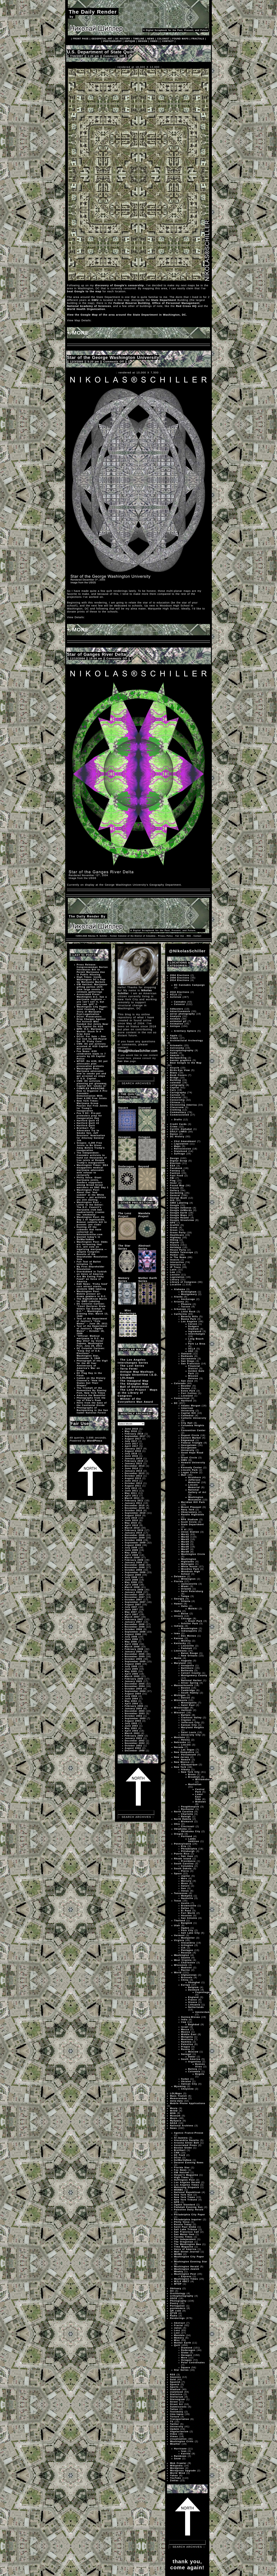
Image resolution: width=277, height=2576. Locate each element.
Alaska (178, 1297)
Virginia (179, 1940)
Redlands (187, 1356)
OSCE (173, 2298)
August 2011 (133, 1486)
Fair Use (179, 936)
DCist (177, 2157)
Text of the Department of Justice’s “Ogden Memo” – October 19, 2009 (92, 1330)
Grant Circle (189, 1457)
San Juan (187, 1856)
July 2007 (131, 1607)
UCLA (191, 1348)
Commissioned (179, 1115)
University (176, 2426)
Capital (174, 1087)
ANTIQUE (130, 41)
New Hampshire (184, 1752)
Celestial (176, 1097)
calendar (175, 1082)
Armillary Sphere (185, 1031)
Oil (172, 2291)
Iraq (183, 2022)
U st (184, 1529)
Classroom (177, 1107)
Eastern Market (191, 1438)
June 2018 (131, 1429)
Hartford (186, 1400)
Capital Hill (188, 1413)
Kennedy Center (191, 1467)
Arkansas (180, 1309)
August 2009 (133, 1545)
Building (175, 1080)
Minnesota (180, 1700)
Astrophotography (182, 1050)
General (175, 1195)
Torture (174, 2416)
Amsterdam (202, 2012)
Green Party (178, 1232)
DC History (177, 1136)
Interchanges (196, 1334)
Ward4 (185, 1542)
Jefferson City (190, 1722)
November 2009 (135, 1538)
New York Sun (183, 2195)
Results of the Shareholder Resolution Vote (92, 1257)
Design (174, 1158)
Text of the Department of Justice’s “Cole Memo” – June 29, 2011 (92, 1321)
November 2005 (135, 1656)
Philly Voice (182, 2222)
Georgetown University (189, 1449)
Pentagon (187, 1950)
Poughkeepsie (190, 1806)
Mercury (186, 1881)
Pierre (185, 1871)
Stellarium (176, 2397)
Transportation (179, 2419)
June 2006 (131, 1639)
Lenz (177, 2330)
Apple (174, 1035)
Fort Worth (188, 1913)
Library (174, 1279)
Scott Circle (189, 1522)
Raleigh (186, 1816)
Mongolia (187, 2037)
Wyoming (180, 2086)
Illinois (178, 1616)
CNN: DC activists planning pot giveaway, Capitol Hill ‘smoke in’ (92, 1083)
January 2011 (133, 1503)
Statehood (180, 1151)
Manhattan (195, 1784)
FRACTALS (197, 38)
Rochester (187, 1809)
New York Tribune (185, 2200)
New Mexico (182, 1762)
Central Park (200, 1790)
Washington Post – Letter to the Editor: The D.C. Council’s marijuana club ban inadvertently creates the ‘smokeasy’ (91, 1208)
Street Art (176, 2404)
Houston (186, 1915)
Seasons (175, 2377)
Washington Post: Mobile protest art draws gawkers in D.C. (92, 1294)
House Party (178, 1250)
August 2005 (133, 1664)
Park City (187, 1930)
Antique (175, 1026)
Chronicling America (183, 1105)
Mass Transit (178, 2096)
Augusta (186, 1660)
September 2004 (135, 1691)
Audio (174, 1053)
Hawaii (178, 1603)
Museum (175, 2116)
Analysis (175, 1016)
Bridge (174, 1077)
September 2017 (135, 1436)
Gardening (177, 1193)
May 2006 (131, 1641)
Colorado (180, 1383)
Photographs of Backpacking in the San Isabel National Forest (92, 1410)
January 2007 (133, 1622)
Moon (184, 1883)
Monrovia (187, 2039)
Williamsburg (203, 1779)
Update (174, 2429)
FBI (172, 1178)
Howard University (193, 1462)
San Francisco (190, 1363)
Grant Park (195, 1621)
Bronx (192, 1774)
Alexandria (188, 1943)
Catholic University (193, 1418)
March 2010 (132, 1528)
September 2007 (135, 1602)
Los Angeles (189, 1321)
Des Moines (188, 1636)
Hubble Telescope (181, 1252)
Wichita (186, 1641)
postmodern (177, 2308)
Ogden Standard (184, 2204)
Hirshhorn (194, 1477)
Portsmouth (188, 1754)
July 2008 (131, 1577)
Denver (185, 1388)
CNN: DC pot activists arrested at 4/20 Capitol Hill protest (92, 1046)
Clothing (175, 1110)
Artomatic (176, 1045)
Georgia (179, 1599)
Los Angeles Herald (187, 2182)
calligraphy (177, 1085)
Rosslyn (186, 1952)
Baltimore (187, 1668)
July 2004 (131, 1696)
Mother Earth (182, 2343)
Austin (185, 1903)
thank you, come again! (187, 2564)
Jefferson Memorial (194, 1481)
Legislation (181, 1144)
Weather (175, 2444)
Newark (185, 1759)
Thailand (179, 1920)
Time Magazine (183, 2247)
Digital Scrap (178, 1161)
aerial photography (182, 1014)
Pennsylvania (182, 1844)
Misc (177, 2340)
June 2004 (131, 1698)
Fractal (178, 2325)
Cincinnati (187, 1826)
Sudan (185, 2079)
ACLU (173, 994)
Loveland (187, 1396)
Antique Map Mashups (137, 1371)
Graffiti (174, 1225)
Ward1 (185, 1534)
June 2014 (131, 1468)
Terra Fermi (129, 1368)
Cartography (178, 1092)
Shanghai (194, 1982)
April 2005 (131, 1674)
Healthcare (177, 1235)
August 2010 (133, 1515)
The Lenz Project (133, 1389)
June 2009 (131, 1550)
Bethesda (187, 1670)
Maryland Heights (192, 1727)
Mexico (185, 2032)
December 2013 (135, 1473)
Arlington (187, 1945)
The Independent (185, 2239)
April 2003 (131, 1731)
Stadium (175, 2389)
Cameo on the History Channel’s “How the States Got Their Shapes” (91, 1382)
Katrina (186, 2453)
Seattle (185, 1957)
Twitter (174, 2424)
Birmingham (189, 1292)
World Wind (177, 2473)
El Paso (186, 1910)
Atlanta (185, 1601)
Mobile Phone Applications (187, 2103)
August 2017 (133, 1438)
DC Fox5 (179, 2155)
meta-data (176, 2101)
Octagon (186, 2360)
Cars (173, 1090)
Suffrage (179, 1153)
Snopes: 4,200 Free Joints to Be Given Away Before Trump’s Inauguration (91, 1147)
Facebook (176, 1168)
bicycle (174, 1068)
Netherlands (196, 2007)
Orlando (186, 1589)
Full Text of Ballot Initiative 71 (89, 1263)
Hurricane (180, 2448)
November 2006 (135, 1627)
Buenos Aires (200, 2065)
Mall (183, 1475)
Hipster (175, 1242)
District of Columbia (145, 936)
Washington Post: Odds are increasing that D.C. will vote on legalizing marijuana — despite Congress (92, 1247)
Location (175, 1284)
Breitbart (180, 2150)
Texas (177, 1901)
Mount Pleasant (191, 1507)
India (184, 2019)
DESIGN (142, 41)
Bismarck (187, 1821)
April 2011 (131, 1495)
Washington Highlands (188, 1560)
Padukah (186, 1648)
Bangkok (186, 1923)
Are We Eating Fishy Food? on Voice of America (90, 1279)
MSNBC (178, 2190)
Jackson (186, 1710)
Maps (177, 1146)
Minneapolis (189, 1702)
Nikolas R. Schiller (97, 936)
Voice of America (185, 2249)
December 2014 (135, 1466)
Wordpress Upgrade (183, 2470)
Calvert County (191, 1673)
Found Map (177, 1185)
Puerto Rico (182, 1853)
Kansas (178, 1638)
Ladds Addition (193, 1840)
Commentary (178, 1112)
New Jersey (181, 1757)
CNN (177, 2152)
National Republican (187, 2192)
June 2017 (131, 1443)
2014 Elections (179, 980)
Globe (185, 2352)
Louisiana (180, 1650)
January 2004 (133, 1708)
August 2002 (133, 1748)
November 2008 (135, 1567)
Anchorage (188, 1299)
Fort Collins (189, 1393)
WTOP (178, 2284)
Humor (174, 1255)
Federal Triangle (191, 1443)
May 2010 (131, 1523)
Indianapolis (189, 1631)
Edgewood (187, 1440)
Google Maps (178, 1215)
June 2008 (131, 1580)
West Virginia (183, 1960)
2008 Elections (179, 978)
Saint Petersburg (192, 1591)
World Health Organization (86, 308)
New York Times (184, 2197)
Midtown (200, 1801)
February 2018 (134, 1434)
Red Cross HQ (186, 305)
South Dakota (183, 1868)
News (173, 2128)
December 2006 (135, 1624)
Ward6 (185, 1547)
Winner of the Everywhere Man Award (135, 1400)
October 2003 (133, 1716)
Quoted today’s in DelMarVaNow (88, 1238)
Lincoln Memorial (194, 1486)
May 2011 (131, 1493)
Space (178, 1873)
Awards (175, 1055)
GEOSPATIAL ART (102, 38)
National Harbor (191, 1680)
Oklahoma (180, 1829)
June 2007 (131, 1609)
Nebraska (180, 1742)
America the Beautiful (91, 1395)
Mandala (179, 2335)
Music (174, 2118)
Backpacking (178, 1058)
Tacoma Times (183, 2237)
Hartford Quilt (86, 1125)
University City (191, 1735)
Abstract (179, 2323)
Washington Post (185, 2274)
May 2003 (131, 1728)
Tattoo (174, 2409)
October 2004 (133, 1689)
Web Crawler (178, 2463)
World (178, 1972)
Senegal (186, 2054)
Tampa (185, 1596)
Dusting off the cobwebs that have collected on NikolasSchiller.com (90, 1231)
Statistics (176, 2394)
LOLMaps (176, 2093)
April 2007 (131, 1614)
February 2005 (134, 1679)
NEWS (150, 38)
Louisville (187, 1646)
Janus (178, 2328)
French (174, 1188)
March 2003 (132, 1733)
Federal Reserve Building (131, 302)
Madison (186, 1967)
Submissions (178, 2407)
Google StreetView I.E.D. (139, 1374)
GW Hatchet (181, 2172)
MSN (173, 2113)
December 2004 (135, 1684)
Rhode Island (182, 1858)
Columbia (187, 1866)
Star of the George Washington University (113, 357)
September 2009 (135, 1542)
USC (191, 1351)
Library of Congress (183, 1282)
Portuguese (177, 2306)
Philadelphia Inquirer (188, 2219)
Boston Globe (183, 2148)
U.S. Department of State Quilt (100, 52)
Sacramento (188, 1358)
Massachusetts (183, 1685)
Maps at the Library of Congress (138, 1392)
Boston (185, 1688)
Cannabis (180, 1002)
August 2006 (133, 1634)
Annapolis (187, 1665)
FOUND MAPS (180, 38)
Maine (178, 1658)
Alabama (179, 1289)
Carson (192, 1324)
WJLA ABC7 (181, 2281)
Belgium (193, 1987)
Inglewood (194, 1331)
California (180, 1314)
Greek (174, 1227)
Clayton (186, 1720)
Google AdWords (181, 1210)
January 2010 (133, 1533)
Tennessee (181, 1893)
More (184, 2357)
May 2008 (131, 1582)
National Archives (181, 2125)
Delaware (180, 1576)
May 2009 (131, 1552)
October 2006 (133, 1629)
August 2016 (133, 1451)
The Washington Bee (187, 2244)
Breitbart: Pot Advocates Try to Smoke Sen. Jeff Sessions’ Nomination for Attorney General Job (91, 1134)
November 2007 (135, 1597)
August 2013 (133, 1478)
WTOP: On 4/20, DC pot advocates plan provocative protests (92, 1063)
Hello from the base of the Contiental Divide (92, 1404)
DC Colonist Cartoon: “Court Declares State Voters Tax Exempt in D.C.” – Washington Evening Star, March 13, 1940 (92, 1310)
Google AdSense (181, 1208)
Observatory (189, 1512)
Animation (176, 1024)
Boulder (186, 1386)
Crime (174, 1126)
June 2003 (131, 1726)
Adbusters (176, 1009)
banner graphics (180, 1060)
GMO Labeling (179, 1203)
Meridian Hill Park (193, 1502)
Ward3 (185, 1539)
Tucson (185, 1306)
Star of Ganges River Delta (96, 654)
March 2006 (132, 1646)
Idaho (177, 1611)
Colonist (122, 936)
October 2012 (133, 1483)
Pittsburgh (188, 1851)
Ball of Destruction (134, 1386)
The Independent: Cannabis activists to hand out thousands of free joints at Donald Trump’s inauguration (92, 1158)
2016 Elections (179, 992)
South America (190, 2059)
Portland (186, 1836)
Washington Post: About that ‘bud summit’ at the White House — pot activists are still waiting (91, 1195)
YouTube (175, 2478)
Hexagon (186, 2355)
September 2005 (135, 1661)
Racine (185, 1970)
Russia (185, 2049)
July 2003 (131, 1723)
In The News (178, 1257)
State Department (163, 299)
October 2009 (133, 1540)
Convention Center (193, 1430)
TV (171, 2421)
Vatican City (189, 2084)
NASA (173, 2123)
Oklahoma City (190, 1831)
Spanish (175, 2382)
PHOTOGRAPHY (112, 41)
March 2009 (132, 1557)
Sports (174, 2387)
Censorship (177, 1100)
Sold (173, 2379)
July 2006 (131, 1637)
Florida (178, 1581)
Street (174, 2402)
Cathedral (187, 1415)
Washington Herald (186, 2266)
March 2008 (132, 1587)
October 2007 (133, 1599)
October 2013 (133, 1476)
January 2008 (133, 1592)
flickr (173, 1183)
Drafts (178, 1119)
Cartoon (175, 1095)
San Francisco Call (186, 2232)
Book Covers (178, 1075)
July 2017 (131, 1441)
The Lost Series (132, 1365)
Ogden (185, 1928)
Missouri (179, 1712)
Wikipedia (176, 2465)
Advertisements (180, 1011)
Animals (175, 1019)
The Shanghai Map (134, 1383)
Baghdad (193, 2024)
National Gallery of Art (197, 1491)
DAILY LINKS (178, 1131)
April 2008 (131, 1585)
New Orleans (189, 1655)
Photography (178, 2301)
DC (176, 1403)
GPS (173, 1222)
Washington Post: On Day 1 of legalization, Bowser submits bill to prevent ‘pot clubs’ (92, 1221)
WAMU (178, 2254)
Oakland (186, 1353)
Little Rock (188, 1311)
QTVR (173, 2313)
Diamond (186, 2347)
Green (174, 1230)
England (193, 1997)
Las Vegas (188, 1750)
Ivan (184, 2451)
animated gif (178, 1021)
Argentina (194, 2061)
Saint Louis (188, 1732)
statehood (176, 2392)
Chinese (175, 1102)
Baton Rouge (189, 1653)
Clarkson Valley (191, 1717)
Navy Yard (187, 1509)
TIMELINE (138, 38)
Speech (174, 2384)
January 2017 (133, 1448)
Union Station (190, 1532)
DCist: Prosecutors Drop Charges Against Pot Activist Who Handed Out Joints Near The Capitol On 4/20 (92, 1021)
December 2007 (135, 1594)
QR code (175, 2311)
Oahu (184, 1606)
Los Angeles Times (186, 2185)
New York (180, 1767)
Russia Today (183, 2224)
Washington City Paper (189, 2256)
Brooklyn (194, 1777)
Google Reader (180, 1217)
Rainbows (180, 2456)
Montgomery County (194, 1675)
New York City (190, 1772)
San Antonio (189, 1918)
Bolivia (192, 2069)
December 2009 (135, 1535)
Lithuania (194, 2004)
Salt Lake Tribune (185, 2229)
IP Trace (175, 1267)
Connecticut (182, 1398)
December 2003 (135, 1711)
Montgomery (189, 1294)
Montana (179, 1737)
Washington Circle (193, 1554)
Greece (192, 2002)
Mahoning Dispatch (186, 2187)
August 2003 (133, 1721)
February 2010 (134, 1530)
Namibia (186, 2042)
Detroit (185, 1698)
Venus (185, 1891)
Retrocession (182, 1149)
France (192, 2000)
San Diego (188, 1361)
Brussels (187, 1977)
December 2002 (135, 1740)
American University (187, 1409)
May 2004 (131, 1701)
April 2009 (131, 1555)
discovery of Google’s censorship (119, 285)
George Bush (178, 1198)
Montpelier (188, 1938)
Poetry (174, 2303)
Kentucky (180, 1643)
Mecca (185, 2029)
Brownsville (188, 1905)
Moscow (193, 2052)
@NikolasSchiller (187, 951)
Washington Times (186, 2279)
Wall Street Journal (186, 2251)
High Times (181, 2177)
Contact (197, 936)
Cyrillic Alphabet (181, 1129)
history (174, 1245)
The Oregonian (183, 2242)
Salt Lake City (190, 1933)
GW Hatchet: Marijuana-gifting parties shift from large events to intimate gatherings (92, 988)
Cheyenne (187, 2089)
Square (185, 2367)
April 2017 (131, 1446)
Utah (177, 1925)
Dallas (185, 1908)
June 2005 (131, 1669)
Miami (185, 1586)
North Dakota (182, 1819)
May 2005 (131, 1671)
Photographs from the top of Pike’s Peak (91, 1399)
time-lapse (177, 2414)
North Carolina (183, 1811)
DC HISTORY (122, 38)
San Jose (187, 1381)
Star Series (181, 2370)
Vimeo (174, 2436)
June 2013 (131, 1481)
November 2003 (135, 1713)
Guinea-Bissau (190, 2017)
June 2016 (131, 1456)
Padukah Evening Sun (188, 2207)
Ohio (177, 1824)
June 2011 (131, 1490)
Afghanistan (189, 1975)
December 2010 (135, 1505)
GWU (95, 299)
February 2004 (134, 1706)
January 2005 (133, 1681)
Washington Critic (182, 2441)
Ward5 (185, 1544)
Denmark (193, 1990)
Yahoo (174, 2475)
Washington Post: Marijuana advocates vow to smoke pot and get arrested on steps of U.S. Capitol (91, 1073)
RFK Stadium (189, 1519)
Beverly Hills (189, 1316)
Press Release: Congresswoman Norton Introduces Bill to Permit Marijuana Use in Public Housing (92, 969)
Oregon (178, 1834)
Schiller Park (189, 1623)
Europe (185, 1985)
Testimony (176, 2412)
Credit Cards (178, 1124)
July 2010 (131, 1518)
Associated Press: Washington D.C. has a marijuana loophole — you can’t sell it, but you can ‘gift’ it (92, 999)
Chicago (186, 1618)
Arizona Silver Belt (186, 2143)
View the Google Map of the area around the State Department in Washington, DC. (127, 314)
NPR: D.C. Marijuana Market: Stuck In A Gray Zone (90, 1031)
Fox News (180, 2170)
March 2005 (132, 1676)
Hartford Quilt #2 (88, 1123)
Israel (184, 2027)
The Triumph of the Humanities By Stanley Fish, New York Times (92, 1390)
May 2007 (131, 1612)
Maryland (180, 1663)
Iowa (177, 1633)
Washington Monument (195, 1498)
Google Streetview (182, 1220)
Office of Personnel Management (175, 302)
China (184, 1980)
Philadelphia (189, 1849)
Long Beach (196, 1339)
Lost (177, 2333)
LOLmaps (127, 1377)
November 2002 (135, 1743)
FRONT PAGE (81, 38)
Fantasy (175, 1170)
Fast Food (176, 1175)
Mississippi (181, 1707)
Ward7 (185, 1549)
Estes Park (188, 1391)
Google (174, 1205)
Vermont (179, 1935)
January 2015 (133, 1463)
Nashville (187, 1898)
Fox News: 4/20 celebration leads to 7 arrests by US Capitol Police (91, 1055)
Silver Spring (189, 1683)
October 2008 (133, 1570)
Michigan (180, 1695)
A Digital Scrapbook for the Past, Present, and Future (175, 30)
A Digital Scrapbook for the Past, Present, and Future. (163, 930)
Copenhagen (203, 1992)
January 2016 (133, 1458)
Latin (173, 1269)
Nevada (178, 1747)
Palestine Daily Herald (189, 2209)
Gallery (174, 1190)
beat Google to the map (84, 291)
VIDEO (154, 41)
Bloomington (189, 1628)
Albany (185, 1769)
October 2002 (133, 1745)
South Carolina (184, 1863)
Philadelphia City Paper (189, 2214)
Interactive (177, 1262)
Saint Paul (188, 1705)
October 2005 (133, 1659)
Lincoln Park (189, 1470)
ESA (172, 1165)
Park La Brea (196, 1344)
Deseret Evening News (189, 2162)
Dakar (192, 2056)
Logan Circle (189, 1472)
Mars (184, 1878)
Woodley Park (190, 1569)
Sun (183, 1888)
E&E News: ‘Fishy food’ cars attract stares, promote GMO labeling (92, 1286)
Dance (174, 1134)
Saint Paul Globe (185, 2227)
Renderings (177, 2318)
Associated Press (185, 2145)
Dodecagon (188, 2350)
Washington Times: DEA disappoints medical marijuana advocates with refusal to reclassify (92, 1170)
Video (173, 2434)
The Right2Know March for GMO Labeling (92, 1300)
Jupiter (185, 1876)
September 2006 (135, 1632)
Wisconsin (180, 1965)
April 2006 (131, 1644)
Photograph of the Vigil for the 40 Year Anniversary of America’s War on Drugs (92, 1366)
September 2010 (135, 1513)
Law (172, 1272)
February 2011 (134, 1500)
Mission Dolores (193, 1377)
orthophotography (181, 2296)
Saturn (185, 1886)
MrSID (174, 2111)
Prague (185, 2047)
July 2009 (131, 1547)
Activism (175, 997)
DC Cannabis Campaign (189, 985)
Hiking (174, 1240)
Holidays (175, 1247)
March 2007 (132, 1617)
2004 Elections (179, 975)
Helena (185, 1740)
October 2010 (133, 1510)
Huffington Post (184, 2180)
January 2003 (133, 1738)
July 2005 (131, 1666)
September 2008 (135, 1572)
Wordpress (177, 2468)
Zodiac (174, 2480)
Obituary (175, 2288)
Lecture (175, 1274)
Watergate (187, 1564)
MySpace (176, 2120)
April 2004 (131, 1703)
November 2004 (135, 1686)
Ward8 (185, 1551)
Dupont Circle (190, 1435)
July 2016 (131, 1453)
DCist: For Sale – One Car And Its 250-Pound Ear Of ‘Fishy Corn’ (92, 1039)
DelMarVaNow (182, 2160)
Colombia (194, 2071)
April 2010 (131, 1525)
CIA (183, 1948)
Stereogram (177, 2399)
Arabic (174, 1038)
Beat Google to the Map (186, 1063)
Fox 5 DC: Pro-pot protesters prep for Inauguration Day (89, 1115)
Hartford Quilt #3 (88, 1120)
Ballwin (186, 1715)
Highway (175, 1237)
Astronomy (177, 1048)
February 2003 (134, 1736)
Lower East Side (199, 1796)
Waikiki (193, 1608)
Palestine (187, 2044)
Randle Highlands (192, 1514)
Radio (174, 2315)
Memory (179, 2338)
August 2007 (133, 1604)
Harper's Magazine (186, 2175)
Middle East (188, 2034)
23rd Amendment (185, 1141)
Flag (173, 1180)
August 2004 (133, 1693)
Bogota (199, 2074)
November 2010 (135, 1508)
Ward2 (185, 1537)
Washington (181, 1955)
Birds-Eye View (180, 1070)
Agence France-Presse (188, 2133)
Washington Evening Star (190, 2261)
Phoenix (186, 1304)
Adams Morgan (191, 1405)
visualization (178, 2439)
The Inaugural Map (134, 1380)
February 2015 (134, 1461)
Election (175, 1163)
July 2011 (131, 1488)
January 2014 (133, 1471)
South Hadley (190, 1693)
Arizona (179, 1301)
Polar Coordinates (193, 2362)
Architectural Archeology (186, 1040)
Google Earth (178, 1213)
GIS (172, 1200)
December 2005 (135, 1654)
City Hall (187, 1423)
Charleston (188, 1962)
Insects (175, 1260)
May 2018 (131, 1431)
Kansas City (189, 1725)
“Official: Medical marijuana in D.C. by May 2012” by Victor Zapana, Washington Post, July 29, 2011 (90, 1341)
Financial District (194, 1367)
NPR (176, 2202)
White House (189, 1566)
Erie (183, 1846)
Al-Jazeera (181, 2138)
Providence (188, 1861)
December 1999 (135, 1750)
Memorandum (178, 2098)
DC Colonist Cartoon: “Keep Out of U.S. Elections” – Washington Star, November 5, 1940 (91, 1353)
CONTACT (168, 41)
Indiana (179, 1626)
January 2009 (133, 1562)
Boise (184, 1613)
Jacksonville (189, 1584)
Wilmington (188, 1579)
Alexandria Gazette (186, 2140)
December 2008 (135, 1565)
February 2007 (134, 1619)
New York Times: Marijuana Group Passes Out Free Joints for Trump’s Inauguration (92, 1106)
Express (186, 2276)
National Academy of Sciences (89, 305)
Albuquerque (189, 1764)
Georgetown (189, 1445)
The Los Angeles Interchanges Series (133, 1361)
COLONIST (163, 38)
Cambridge (188, 1690)
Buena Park (188, 1319)
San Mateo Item (184, 2234)
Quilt (177, 2345)
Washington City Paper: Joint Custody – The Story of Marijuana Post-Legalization (92, 1010)
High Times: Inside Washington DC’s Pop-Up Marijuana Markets (91, 979)
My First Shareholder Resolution (90, 1267)
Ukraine (186, 2081)
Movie (174, 2108)
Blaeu (174, 1072)
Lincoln (186, 1745)
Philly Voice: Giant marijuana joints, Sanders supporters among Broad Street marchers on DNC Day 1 (92, 1182)
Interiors (175, 1265)
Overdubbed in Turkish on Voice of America (92, 1272)
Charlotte (187, 1814)
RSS (189, 936)
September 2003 (135, 1718)
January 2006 (133, 1651)
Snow (177, 2458)
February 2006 (134, 1649)
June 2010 (131, 1520)
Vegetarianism (179, 2431)
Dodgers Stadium (193, 1327)
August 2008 (133, 1575)
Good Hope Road (192, 1452)
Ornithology (177, 2293)
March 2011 (132, 1498)
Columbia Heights (192, 1425)
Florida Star (182, 2167)
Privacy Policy (165, 936)
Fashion (175, 1173)
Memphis (187, 1896)
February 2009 (134, 1560)
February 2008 (134, 1589)
